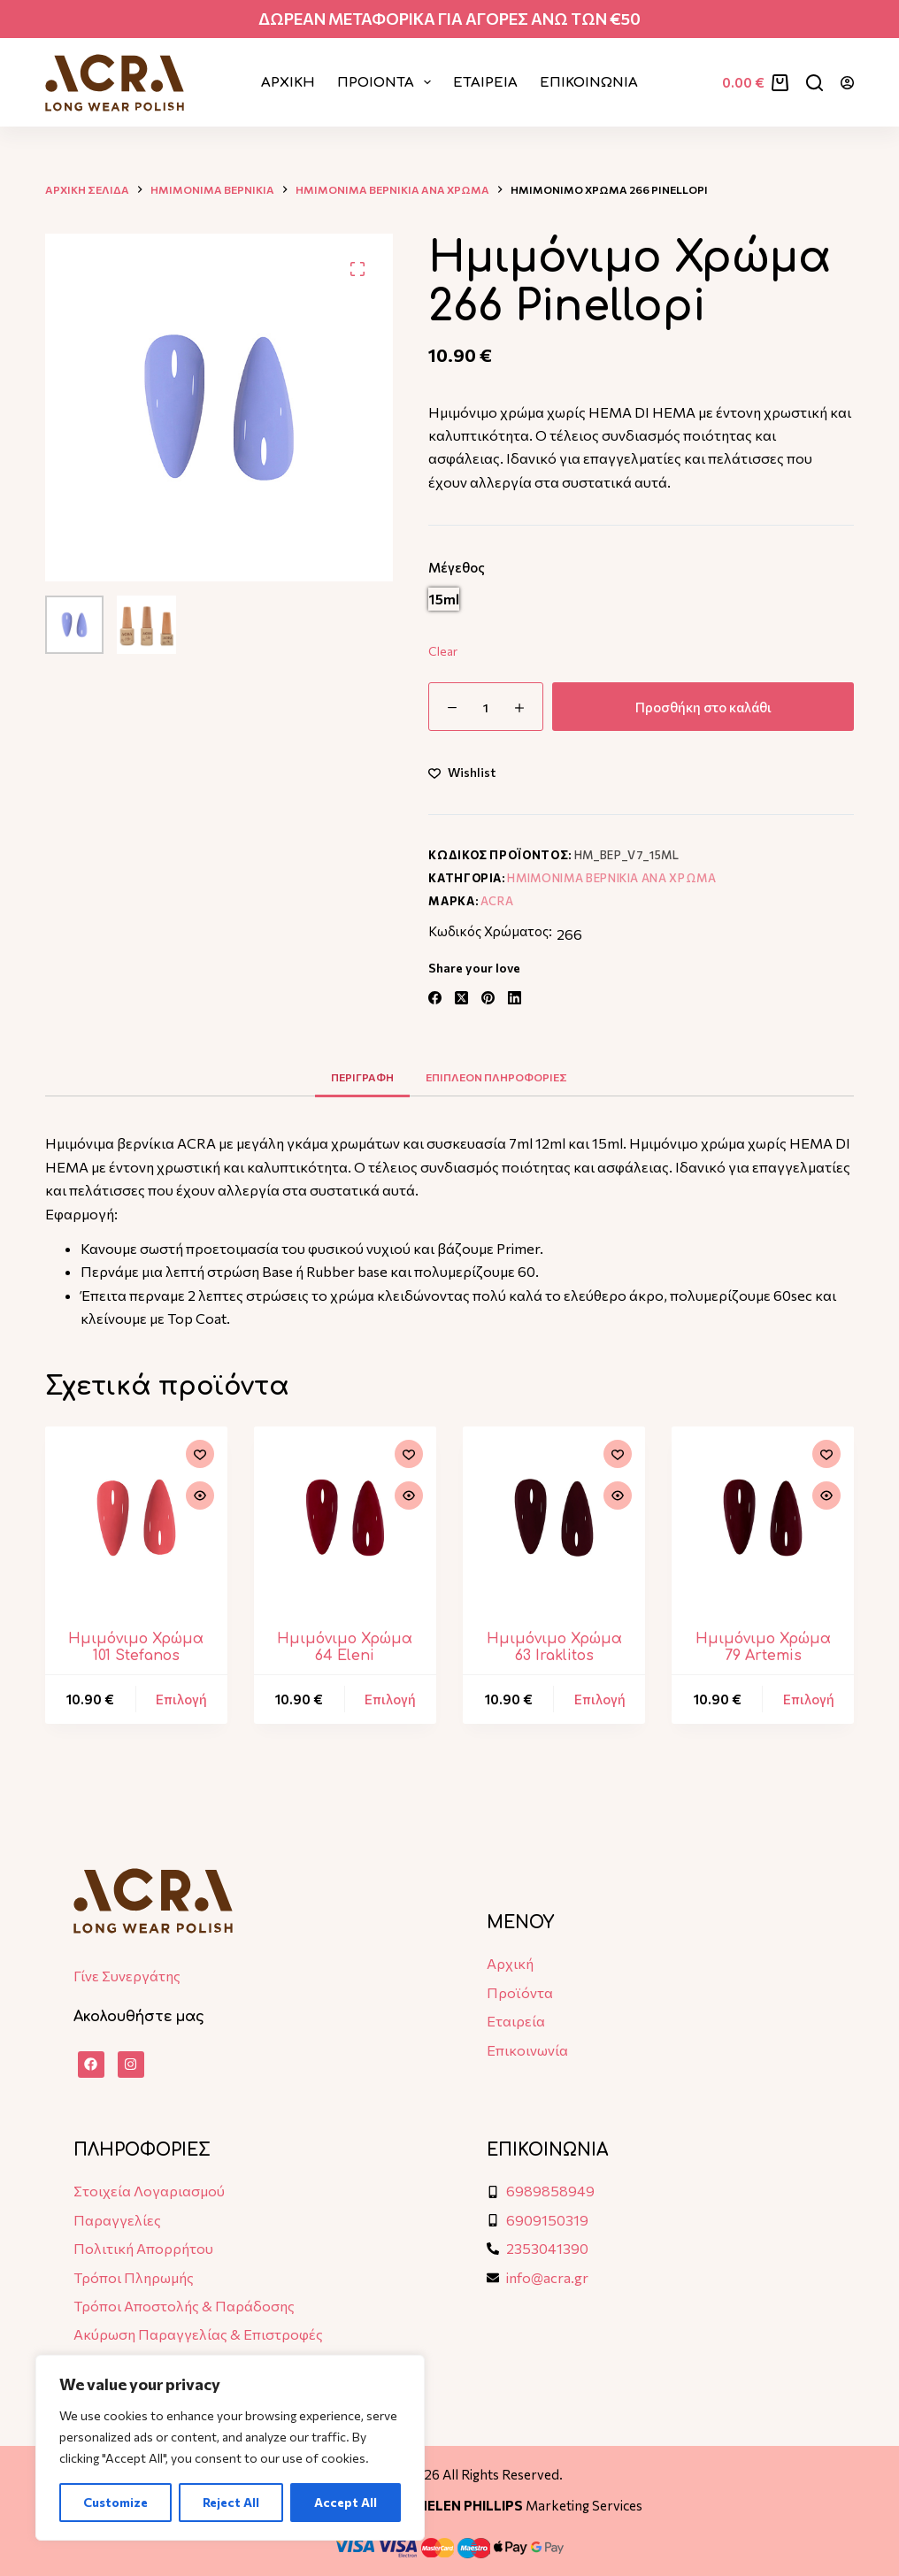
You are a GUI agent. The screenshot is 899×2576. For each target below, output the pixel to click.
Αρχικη (288, 82)
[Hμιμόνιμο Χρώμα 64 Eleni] (345, 1517)
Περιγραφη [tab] (362, 1077)
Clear (442, 650)
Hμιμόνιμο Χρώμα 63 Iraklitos (554, 1647)
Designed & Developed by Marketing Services (449, 2505)
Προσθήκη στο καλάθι (703, 707)
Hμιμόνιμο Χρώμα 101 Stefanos (136, 1647)
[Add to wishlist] (462, 772)
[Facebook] (435, 997)
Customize (115, 2502)
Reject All (231, 2502)
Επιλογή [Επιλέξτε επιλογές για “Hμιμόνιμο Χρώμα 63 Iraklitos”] (600, 1699)
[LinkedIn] (514, 997)
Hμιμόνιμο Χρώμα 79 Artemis (763, 1647)
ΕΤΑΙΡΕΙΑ (485, 82)
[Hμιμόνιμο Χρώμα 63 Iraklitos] (554, 1517)
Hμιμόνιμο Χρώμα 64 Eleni (344, 1647)
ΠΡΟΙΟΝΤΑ (387, 82)
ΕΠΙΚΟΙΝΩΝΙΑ (589, 82)
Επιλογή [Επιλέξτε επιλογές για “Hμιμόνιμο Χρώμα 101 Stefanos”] (181, 1699)
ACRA (497, 901)
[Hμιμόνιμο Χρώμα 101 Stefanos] (136, 1517)
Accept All (345, 2502)
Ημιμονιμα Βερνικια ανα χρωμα (611, 878)
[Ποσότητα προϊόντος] (485, 706)
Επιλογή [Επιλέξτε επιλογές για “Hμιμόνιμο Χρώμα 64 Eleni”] (390, 1699)
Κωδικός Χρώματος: (490, 931)
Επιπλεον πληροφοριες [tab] (496, 1077)
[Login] (847, 82)
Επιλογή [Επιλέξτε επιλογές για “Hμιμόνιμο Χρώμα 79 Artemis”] (808, 1699)
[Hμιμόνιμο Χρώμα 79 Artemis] (763, 1517)
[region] (230, 2448)
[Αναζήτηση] (814, 82)
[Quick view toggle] (200, 1495)
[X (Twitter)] (461, 997)
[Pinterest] (488, 997)
